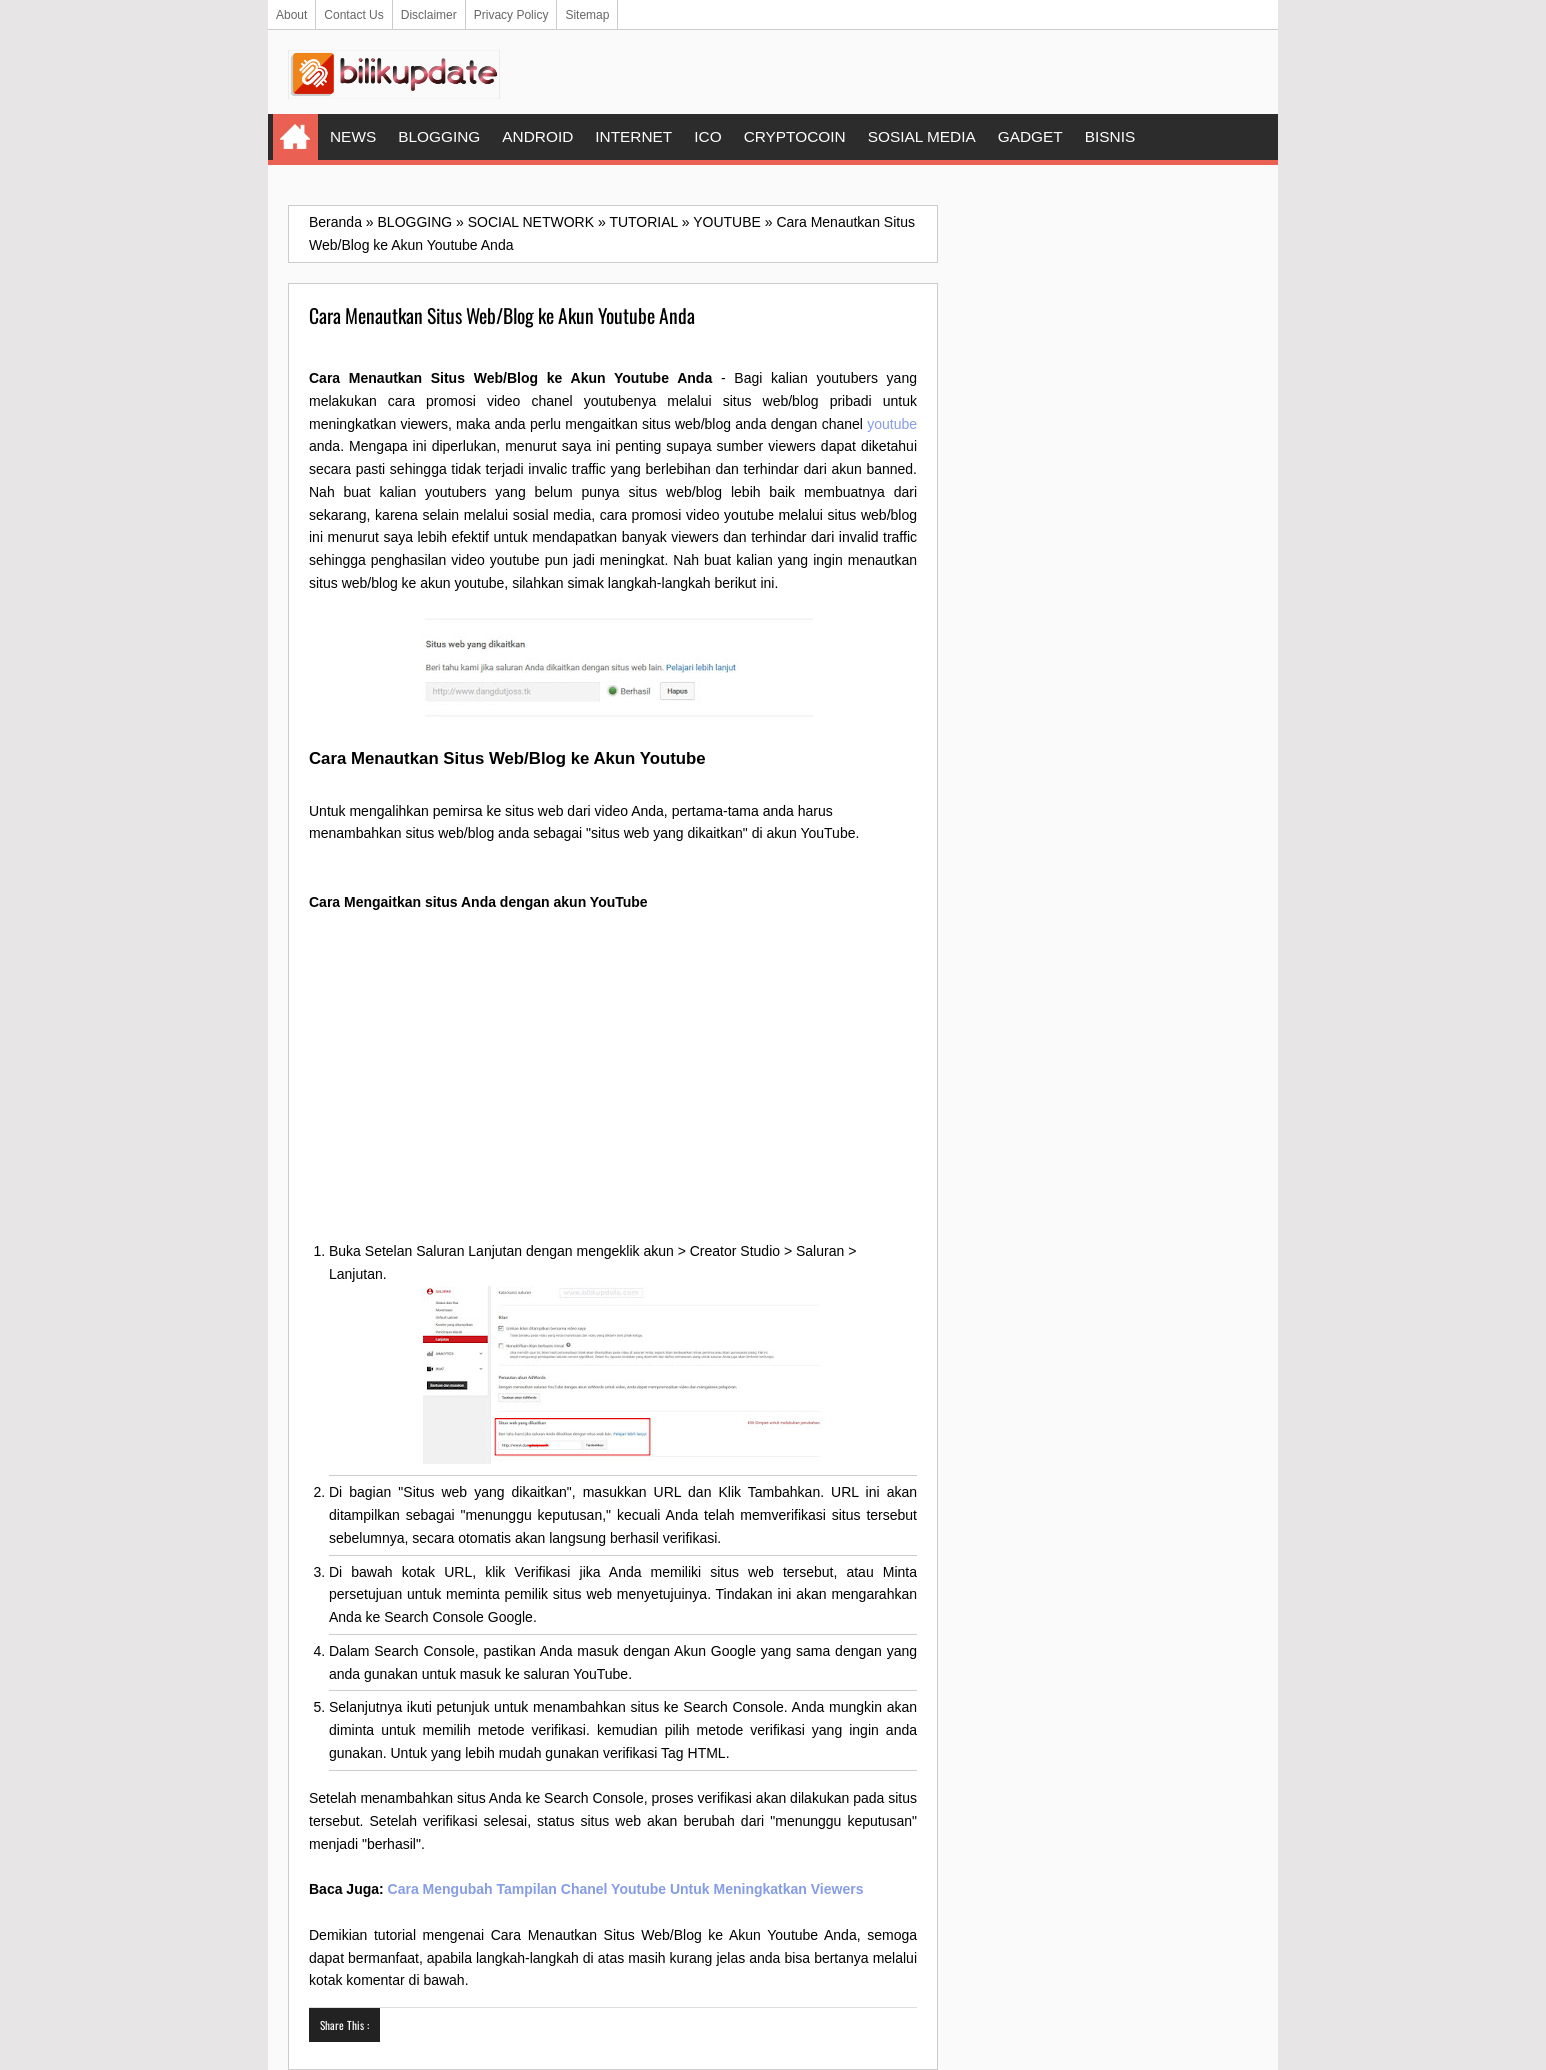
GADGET (1030, 136)
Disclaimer (429, 15)
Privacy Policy (511, 15)
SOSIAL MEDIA (922, 136)
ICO (707, 136)
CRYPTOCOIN (795, 136)
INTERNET (633, 136)
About (291, 15)
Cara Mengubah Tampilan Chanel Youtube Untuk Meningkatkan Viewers (626, 1889)
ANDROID (537, 136)
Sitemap (587, 15)
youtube (892, 424)
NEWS (353, 136)
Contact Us (353, 15)
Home (295, 137)
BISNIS (1110, 136)
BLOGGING (439, 136)
